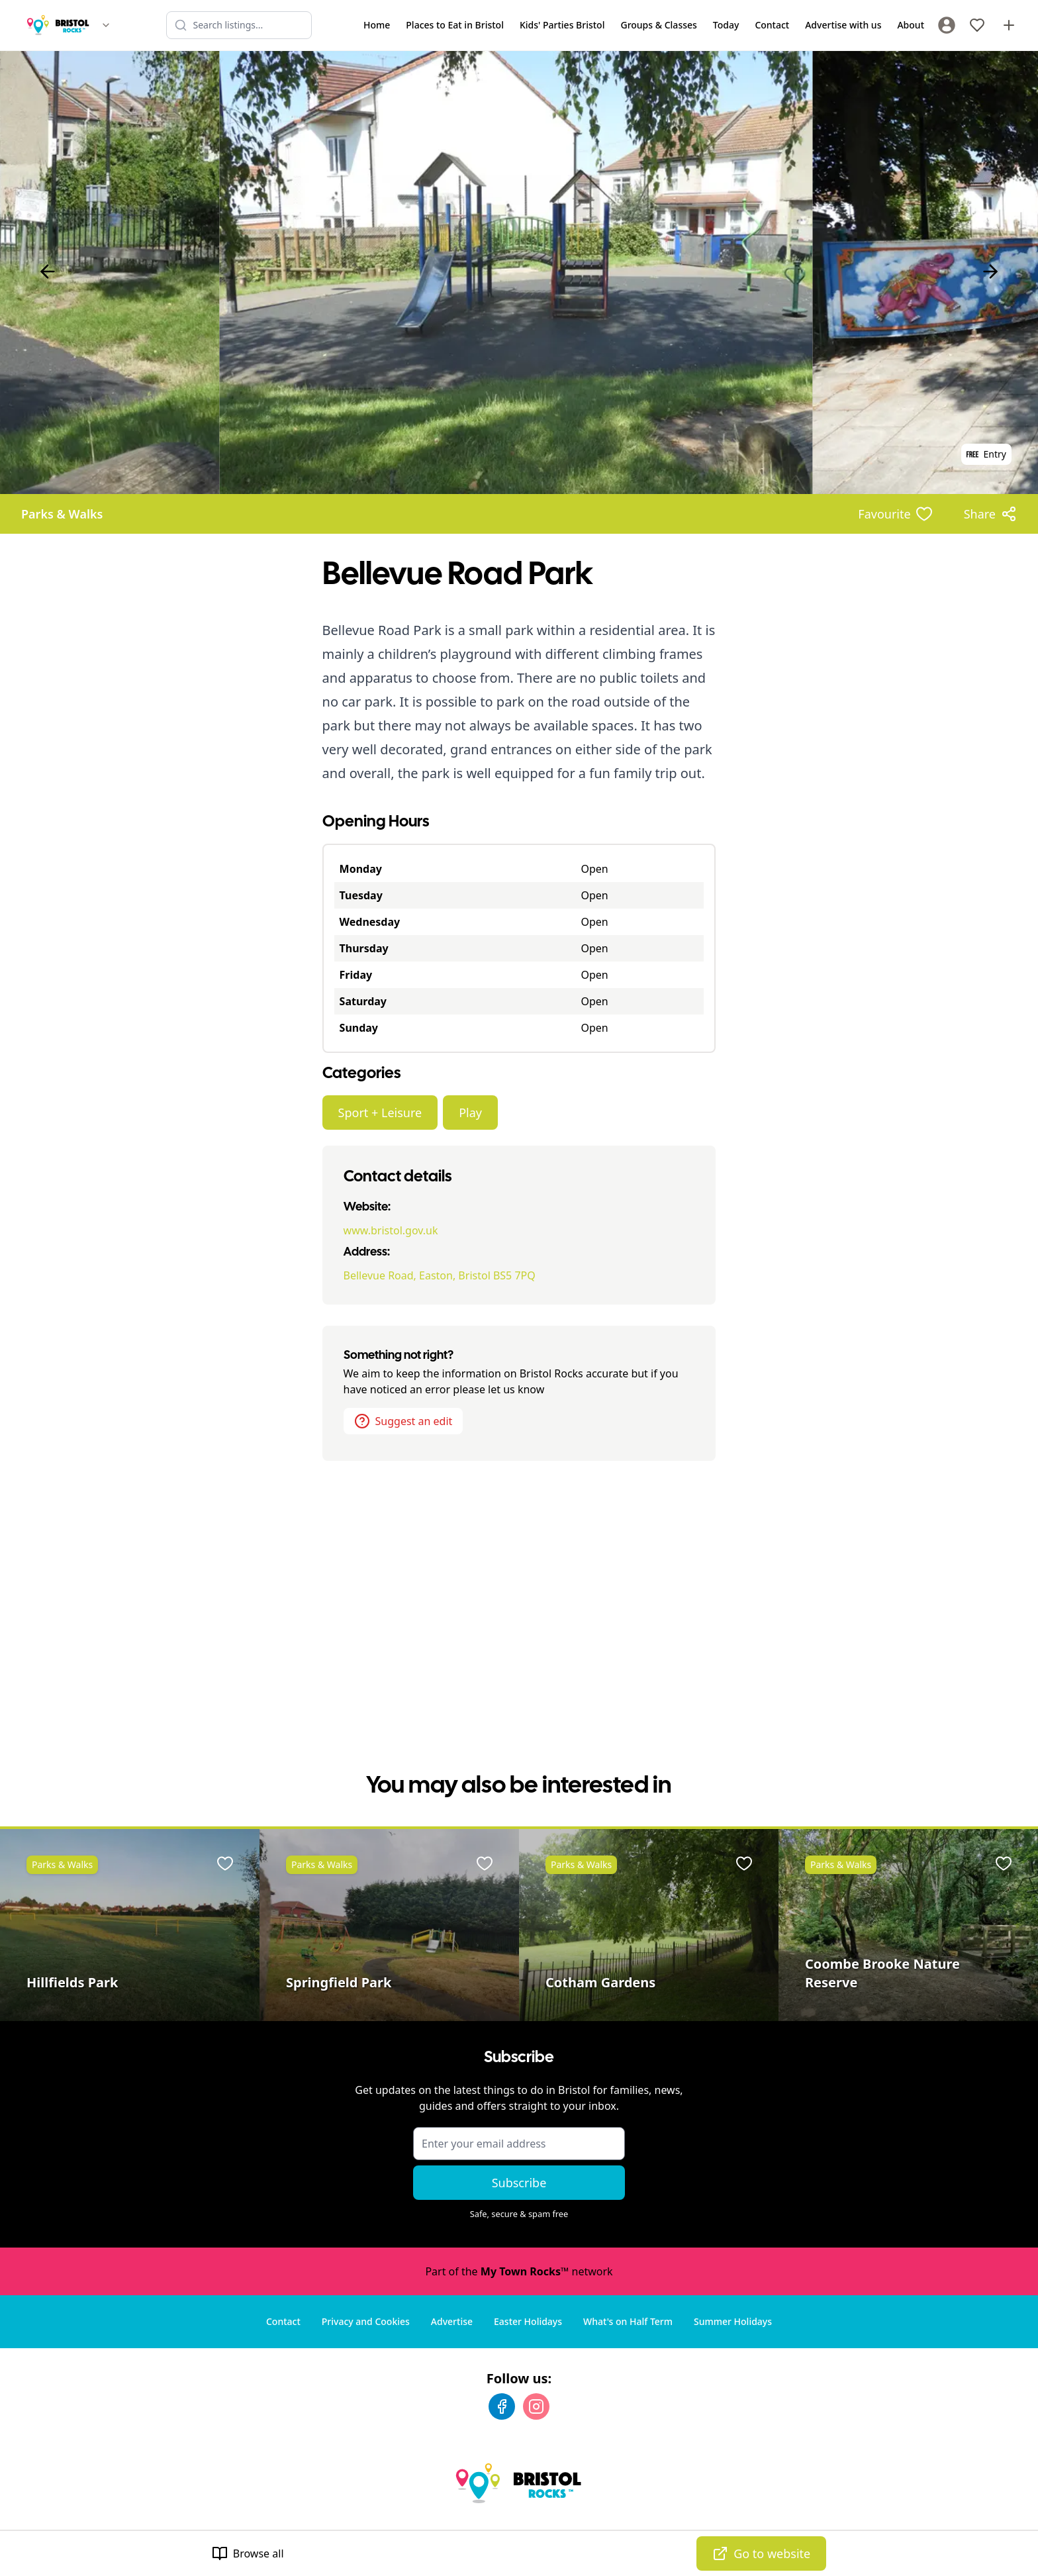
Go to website (761, 2553)
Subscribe (519, 2183)
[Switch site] (106, 25)
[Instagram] (536, 2406)
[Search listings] (239, 25)
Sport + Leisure (380, 1112)
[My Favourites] (977, 25)
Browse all (248, 2553)
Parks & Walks (62, 514)
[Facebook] (502, 2406)
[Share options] (990, 514)
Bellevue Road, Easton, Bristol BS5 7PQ (440, 1275)
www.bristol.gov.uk (391, 1230)
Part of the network (518, 2271)
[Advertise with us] (1009, 25)
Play (470, 1112)
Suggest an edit (403, 1421)
